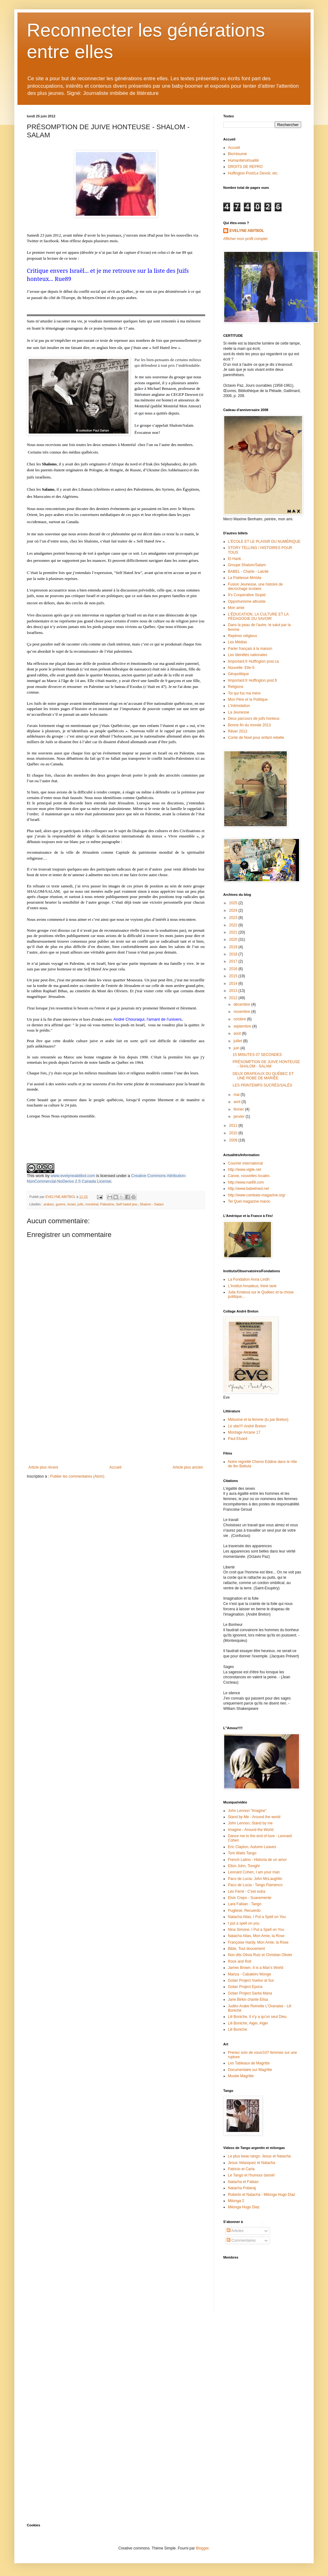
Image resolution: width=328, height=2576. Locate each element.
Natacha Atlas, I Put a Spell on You (257, 1917)
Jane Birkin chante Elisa (248, 1999)
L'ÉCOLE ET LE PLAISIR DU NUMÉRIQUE (264, 541)
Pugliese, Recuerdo (244, 1910)
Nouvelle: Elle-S (241, 667)
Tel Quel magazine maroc (249, 1201)
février (239, 1109)
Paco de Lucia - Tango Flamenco (255, 1885)
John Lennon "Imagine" (247, 1810)
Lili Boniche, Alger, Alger (248, 2023)
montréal (91, 1204)
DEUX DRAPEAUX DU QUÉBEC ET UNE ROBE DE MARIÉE (263, 1076)
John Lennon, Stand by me (250, 1823)
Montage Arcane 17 (244, 1432)
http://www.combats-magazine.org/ (256, 1195)
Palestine (107, 1204)
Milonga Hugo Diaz (243, 2207)
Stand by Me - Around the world (254, 1817)
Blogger (202, 2548)
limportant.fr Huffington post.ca (253, 661)
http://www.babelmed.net (248, 1188)
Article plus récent (43, 1467)
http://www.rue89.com (246, 1182)
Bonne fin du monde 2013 (249, 725)
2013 (234, 991)
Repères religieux (242, 636)
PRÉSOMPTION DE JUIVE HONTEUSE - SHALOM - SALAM (266, 1064)
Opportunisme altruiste (247, 601)
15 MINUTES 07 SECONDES (257, 1054)
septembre (243, 1026)
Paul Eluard (237, 1438)
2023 (234, 917)
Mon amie (236, 608)
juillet (238, 1041)
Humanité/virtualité (243, 160)
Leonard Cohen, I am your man (254, 1872)
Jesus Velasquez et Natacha (251, 2163)
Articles (235, 2231)
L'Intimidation (239, 706)
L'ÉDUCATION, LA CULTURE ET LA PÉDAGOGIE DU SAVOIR (258, 616)
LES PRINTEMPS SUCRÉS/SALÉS (262, 1085)
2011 (234, 1125)
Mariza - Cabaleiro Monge (249, 1974)
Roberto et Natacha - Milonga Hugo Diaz (261, 2194)
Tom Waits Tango (242, 1853)
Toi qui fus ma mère (244, 693)
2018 (234, 954)
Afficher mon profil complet (245, 239)
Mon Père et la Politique (248, 699)
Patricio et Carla (241, 2169)
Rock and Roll (239, 1961)
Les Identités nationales (247, 655)
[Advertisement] (115, 1418)
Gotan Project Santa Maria (250, 1993)
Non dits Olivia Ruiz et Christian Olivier (260, 1955)
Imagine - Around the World (250, 1830)
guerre (60, 1204)
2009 (234, 1140)
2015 (234, 976)
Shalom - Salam (152, 1204)
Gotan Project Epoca (245, 1987)
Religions (235, 686)
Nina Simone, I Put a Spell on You (256, 1929)
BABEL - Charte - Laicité (248, 571)
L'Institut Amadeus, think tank (252, 1286)
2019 (234, 947)
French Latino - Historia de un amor (257, 1859)
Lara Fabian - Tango (244, 1904)
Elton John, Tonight (244, 1866)
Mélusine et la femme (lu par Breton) (258, 1419)
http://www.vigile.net (244, 1169)
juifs (80, 1204)
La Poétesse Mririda (244, 578)
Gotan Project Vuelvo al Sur (251, 1980)
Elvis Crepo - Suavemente (249, 1898)
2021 (234, 932)
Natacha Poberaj (242, 2188)
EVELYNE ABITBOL (246, 230)
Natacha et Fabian (243, 2182)
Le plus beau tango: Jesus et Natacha (259, 2156)
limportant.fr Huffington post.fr (252, 680)
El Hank (234, 559)
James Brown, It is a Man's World (255, 1967)
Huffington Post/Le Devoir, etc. (253, 173)
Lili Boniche (237, 2029)
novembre (242, 1011)
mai (237, 1094)
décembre (242, 1004)
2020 (234, 939)
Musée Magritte (241, 2076)
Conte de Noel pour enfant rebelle (256, 737)
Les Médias (237, 642)
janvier (240, 1116)
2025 (234, 903)
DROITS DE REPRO (245, 166)
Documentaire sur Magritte (250, 2070)
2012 (234, 998)
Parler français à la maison (250, 648)
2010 (234, 1133)
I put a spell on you (243, 1923)
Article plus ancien (188, 1467)
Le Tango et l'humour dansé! (251, 2175)
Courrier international (245, 1163)
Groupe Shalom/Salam (247, 565)
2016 (234, 969)
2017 (234, 961)
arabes (49, 1204)
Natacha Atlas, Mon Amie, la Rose (256, 1936)
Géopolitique (238, 674)
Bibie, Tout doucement (246, 1948)
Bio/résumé (237, 154)
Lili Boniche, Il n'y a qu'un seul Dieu (257, 2016)
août (238, 1033)
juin (237, 1048)
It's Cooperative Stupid (246, 595)
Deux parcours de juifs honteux (253, 718)
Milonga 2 (236, 2201)
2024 (234, 910)
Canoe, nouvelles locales (248, 1176)
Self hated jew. (127, 1204)
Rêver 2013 (237, 731)
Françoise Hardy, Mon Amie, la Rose (258, 1942)
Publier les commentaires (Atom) (77, 1476)
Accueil (115, 1467)
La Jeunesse (238, 712)
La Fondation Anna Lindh (248, 1279)
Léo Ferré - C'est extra (246, 1891)
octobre (240, 1019)
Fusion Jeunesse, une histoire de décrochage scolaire (255, 586)
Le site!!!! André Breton (247, 1426)
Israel (71, 1204)
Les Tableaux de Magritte (249, 2063)
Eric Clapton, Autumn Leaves (252, 1847)
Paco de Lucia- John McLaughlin (255, 1879)
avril (237, 1102)
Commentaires (241, 2240)
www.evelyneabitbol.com (73, 1175)
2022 (234, 925)
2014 (234, 983)
